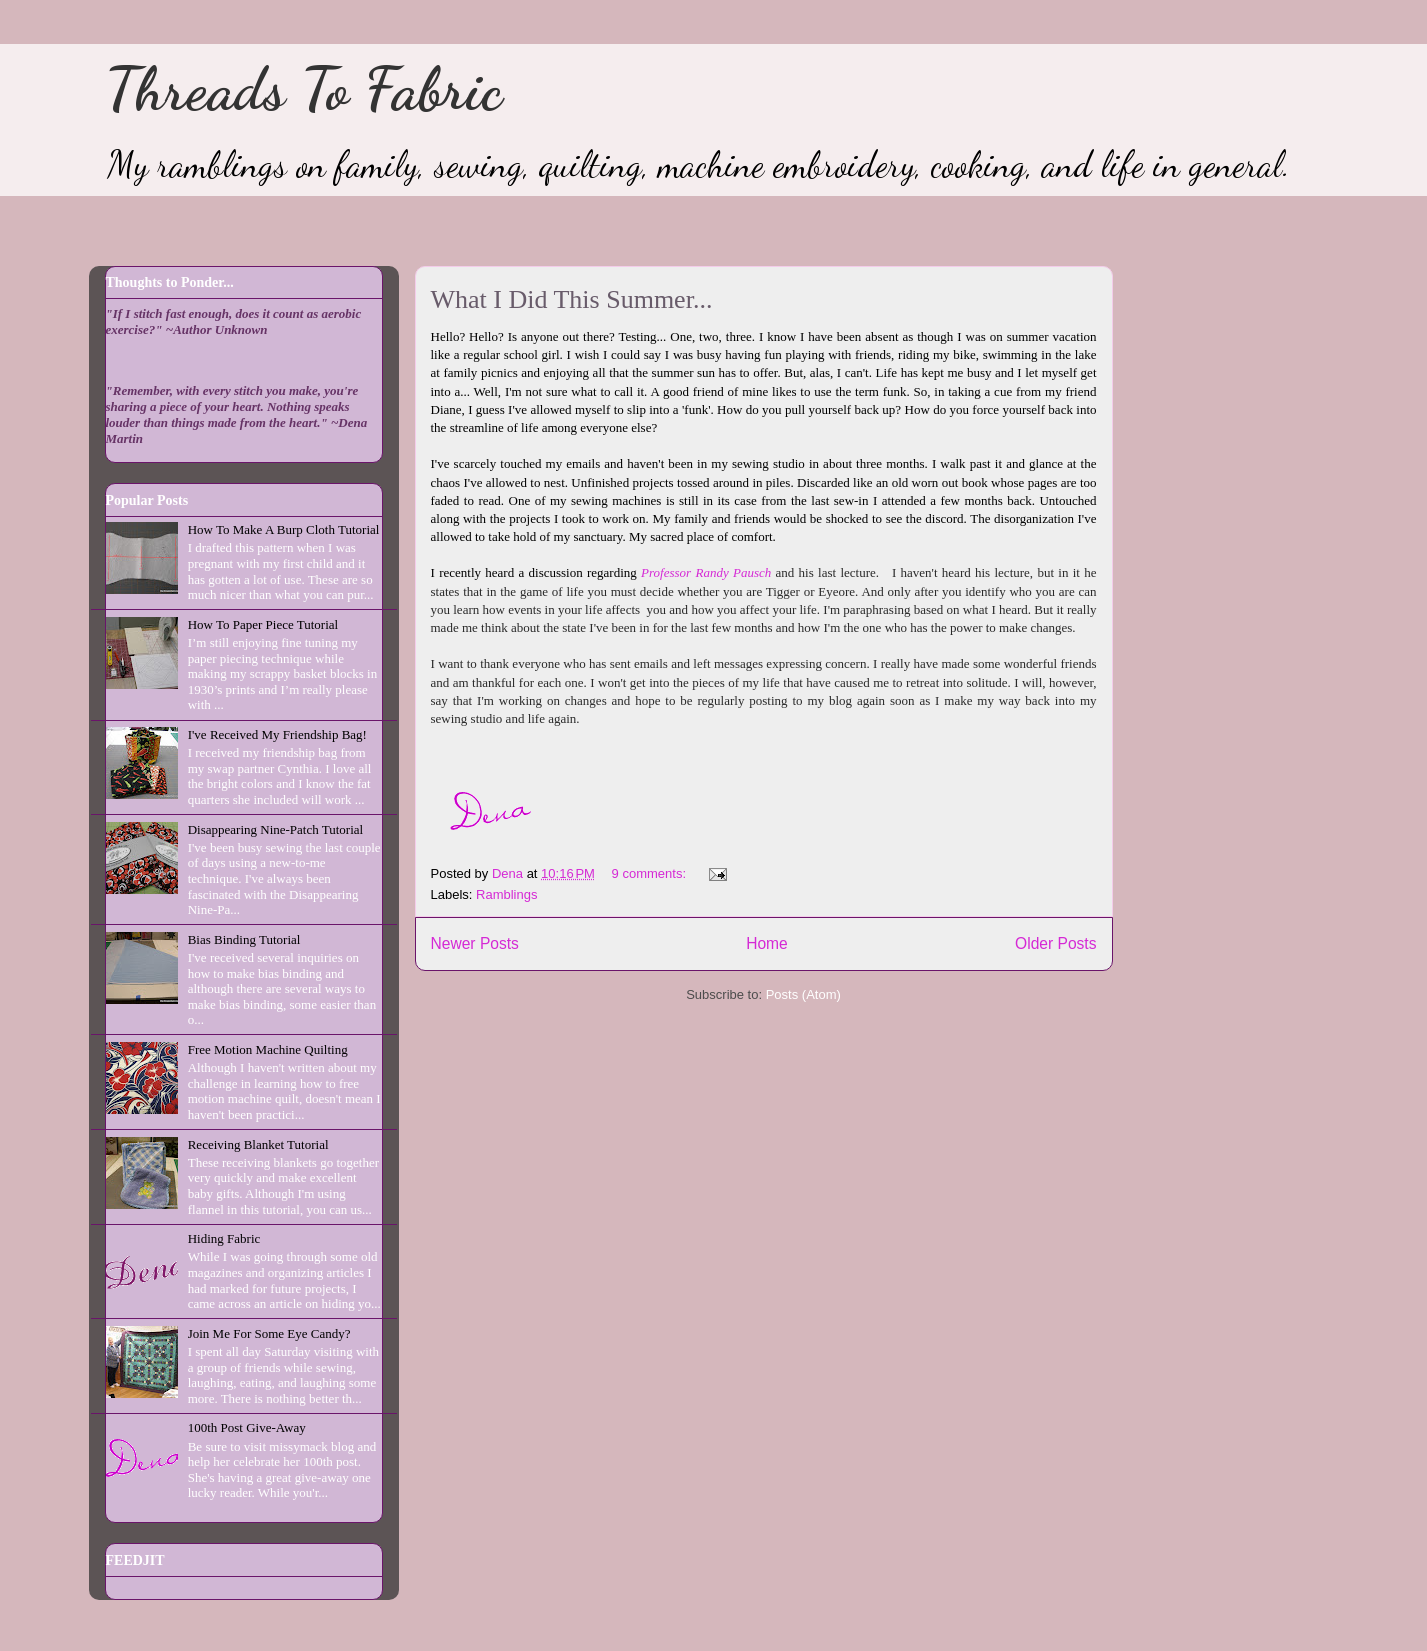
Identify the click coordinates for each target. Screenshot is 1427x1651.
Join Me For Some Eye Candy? (269, 1333)
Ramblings (506, 894)
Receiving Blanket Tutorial (258, 1144)
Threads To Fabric (303, 89)
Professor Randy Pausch (708, 572)
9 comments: (651, 873)
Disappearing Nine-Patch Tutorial (275, 829)
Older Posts (1055, 943)
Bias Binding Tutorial (244, 939)
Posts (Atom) (803, 994)
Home (767, 943)
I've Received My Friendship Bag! (277, 734)
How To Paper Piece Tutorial (263, 624)
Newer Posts (475, 943)
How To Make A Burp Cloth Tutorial (284, 529)
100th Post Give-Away (247, 1427)
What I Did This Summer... (572, 299)
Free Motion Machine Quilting (268, 1049)
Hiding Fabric (224, 1238)
